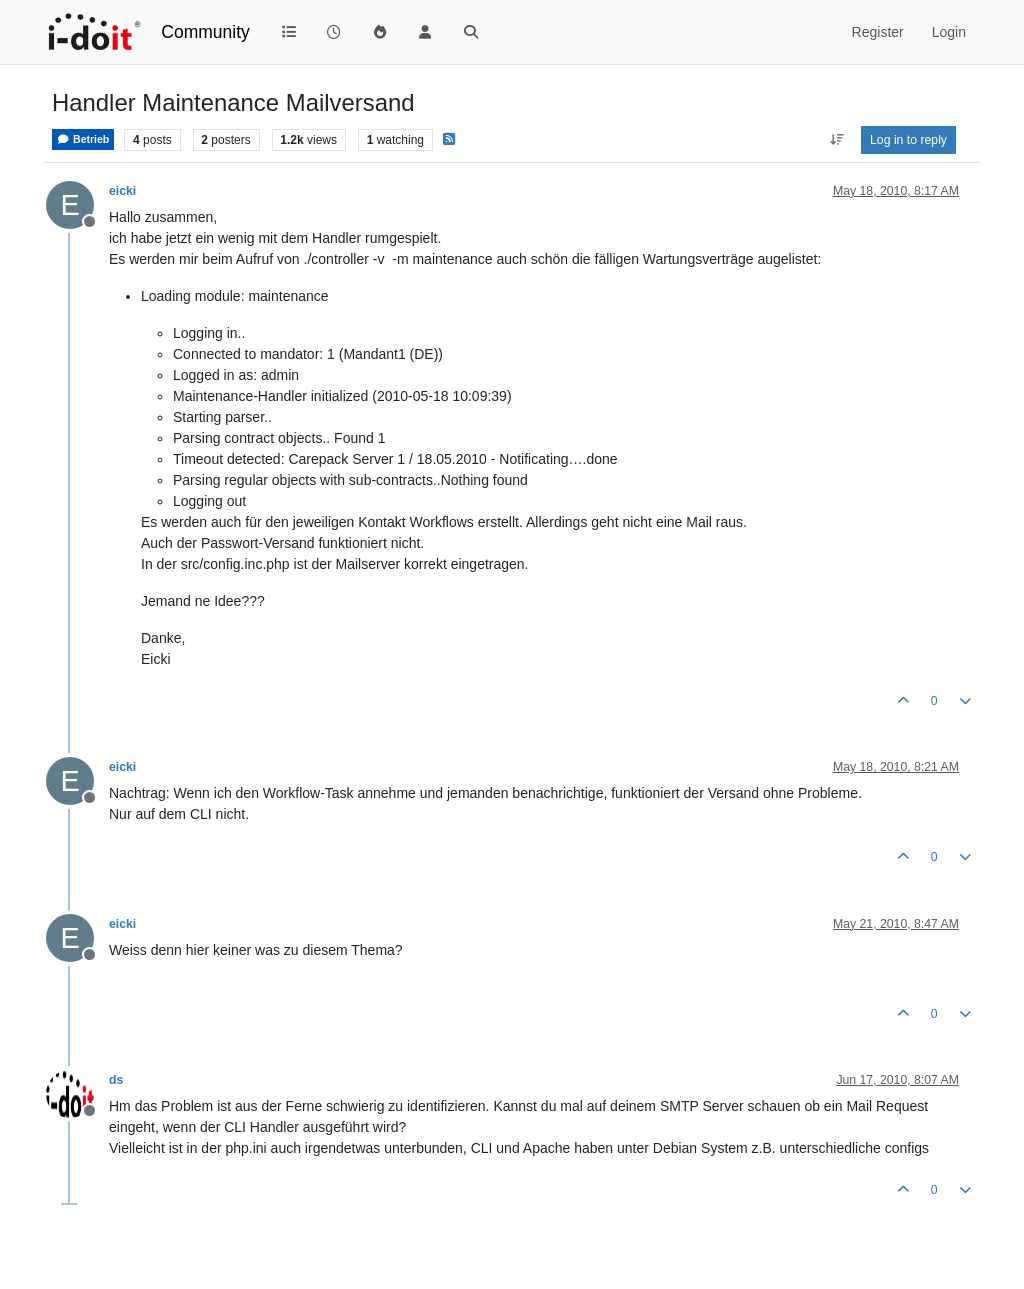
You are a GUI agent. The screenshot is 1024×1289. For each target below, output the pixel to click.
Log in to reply (908, 140)
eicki (122, 191)
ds (116, 1080)
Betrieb (83, 139)
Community (205, 32)
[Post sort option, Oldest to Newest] (836, 140)
